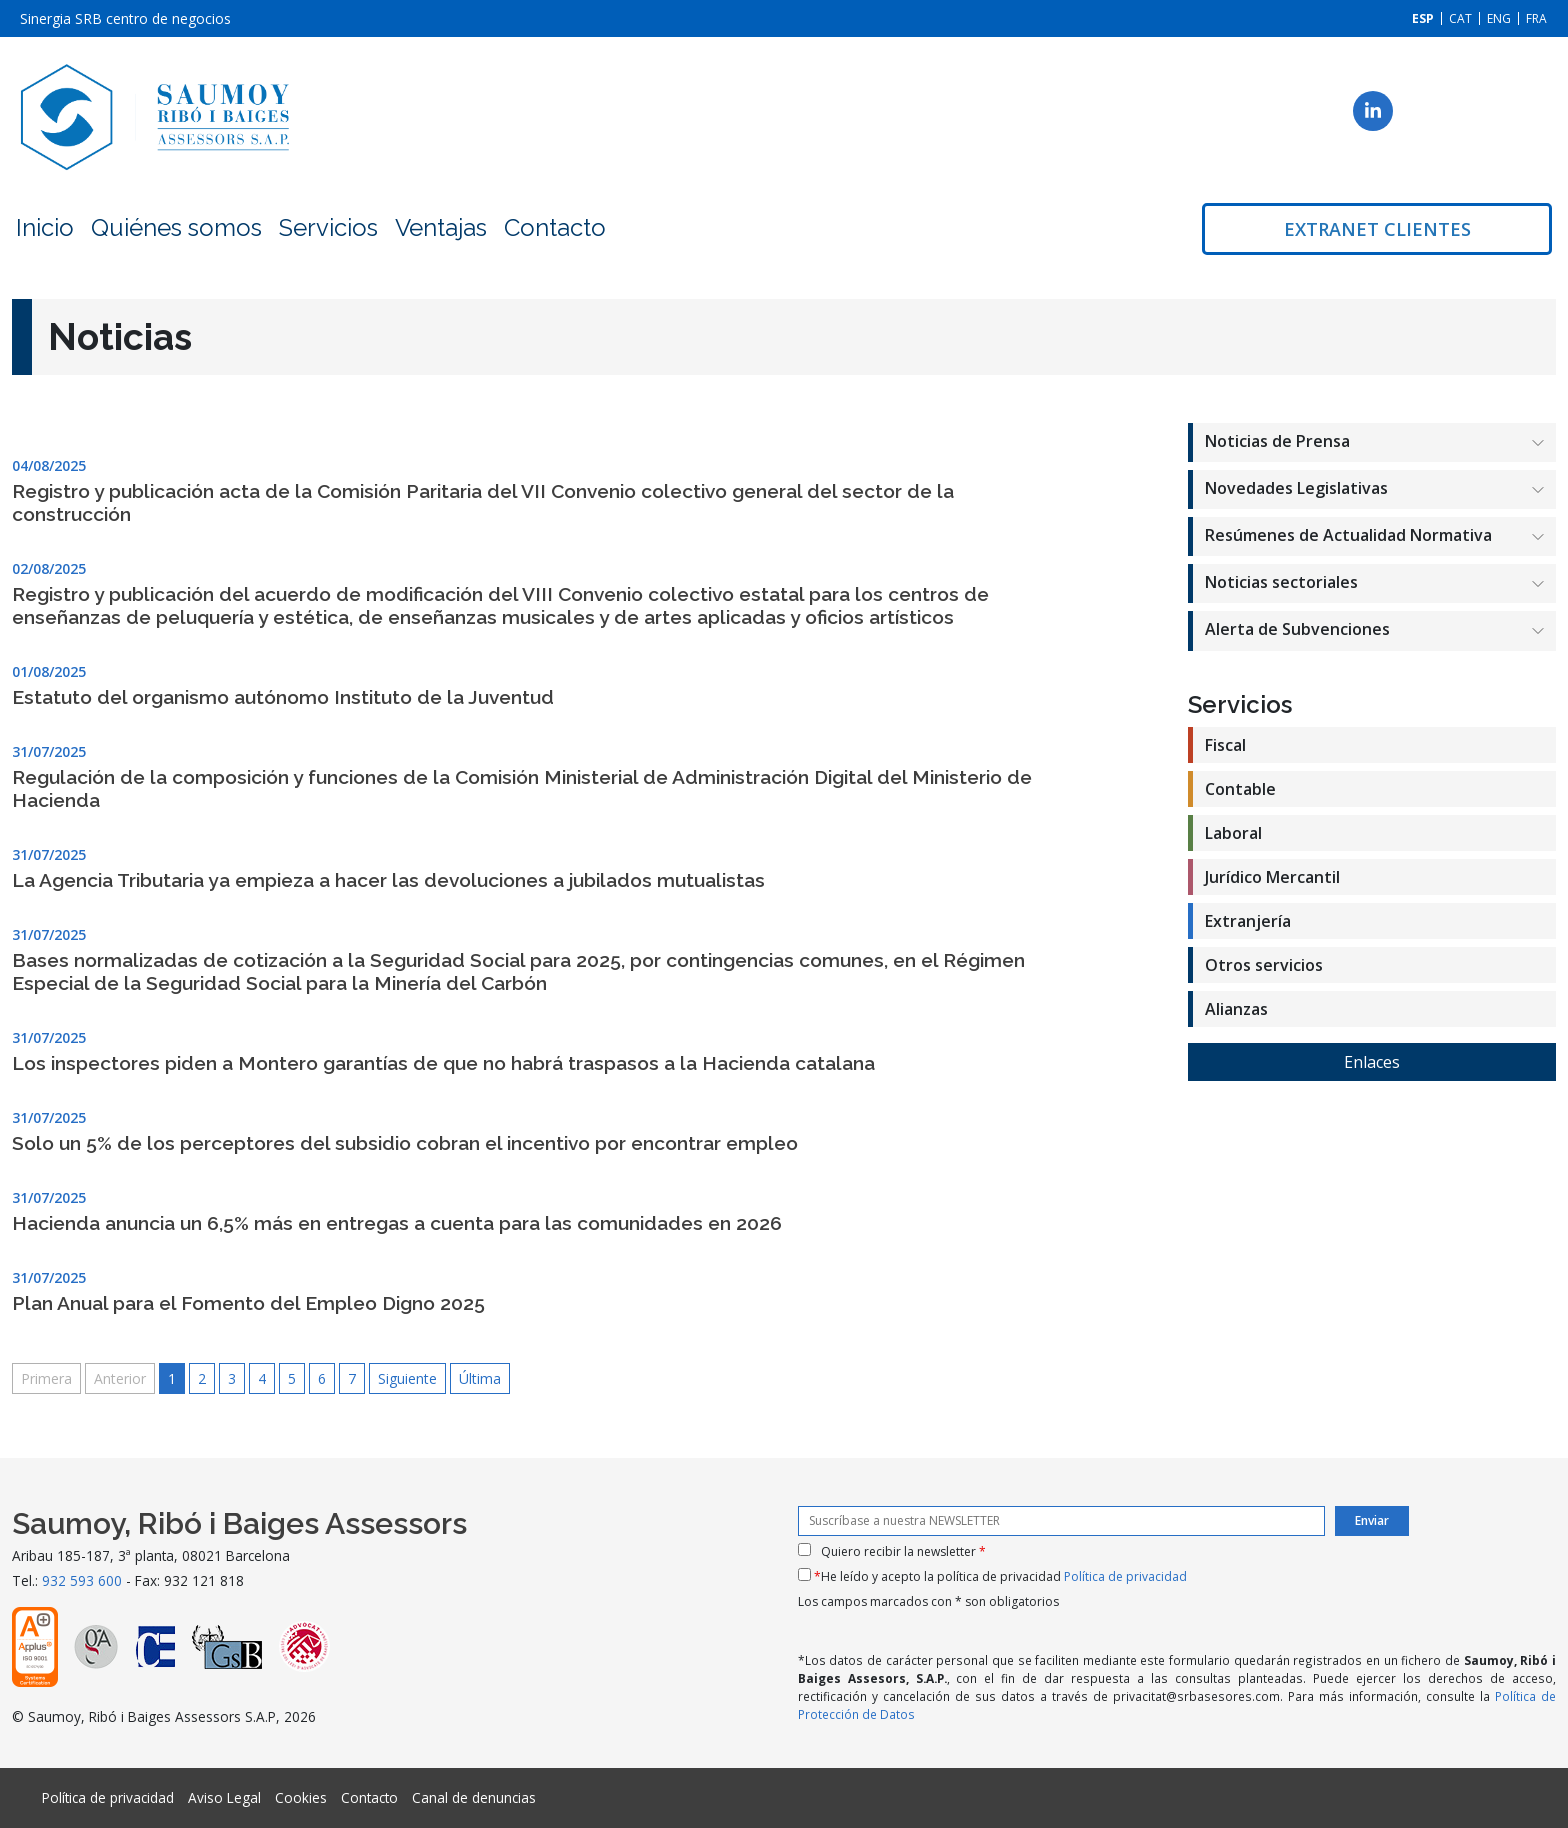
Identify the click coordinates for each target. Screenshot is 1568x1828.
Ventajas (441, 227)
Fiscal (1225, 745)
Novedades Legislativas (1296, 488)
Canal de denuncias (474, 1797)
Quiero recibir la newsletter (903, 1551)
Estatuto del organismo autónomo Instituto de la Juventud (283, 697)
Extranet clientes (1377, 229)
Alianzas (1236, 1009)
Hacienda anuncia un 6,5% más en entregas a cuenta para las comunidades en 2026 (397, 1223)
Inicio (45, 227)
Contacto (555, 227)
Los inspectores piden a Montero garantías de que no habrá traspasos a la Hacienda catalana (443, 1063)
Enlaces (1372, 1062)
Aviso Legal (224, 1797)
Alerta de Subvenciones (1297, 629)
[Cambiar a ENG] (1499, 18)
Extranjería (1248, 921)
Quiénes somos (176, 227)
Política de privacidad (1125, 1576)
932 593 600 (82, 1580)
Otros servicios (1264, 965)
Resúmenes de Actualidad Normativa (1348, 535)
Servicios (328, 227)
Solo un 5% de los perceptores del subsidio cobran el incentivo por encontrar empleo (405, 1143)
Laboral (1233, 833)
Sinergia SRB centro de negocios (125, 18)
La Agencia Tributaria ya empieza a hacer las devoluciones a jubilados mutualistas (388, 880)
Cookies (301, 1797)
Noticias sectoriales (1281, 582)
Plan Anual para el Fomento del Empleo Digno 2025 (248, 1303)
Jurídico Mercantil (1272, 877)
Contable (1240, 789)
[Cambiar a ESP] (1423, 18)
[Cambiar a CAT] (1460, 18)
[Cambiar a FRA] (1536, 18)
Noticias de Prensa (1277, 441)
